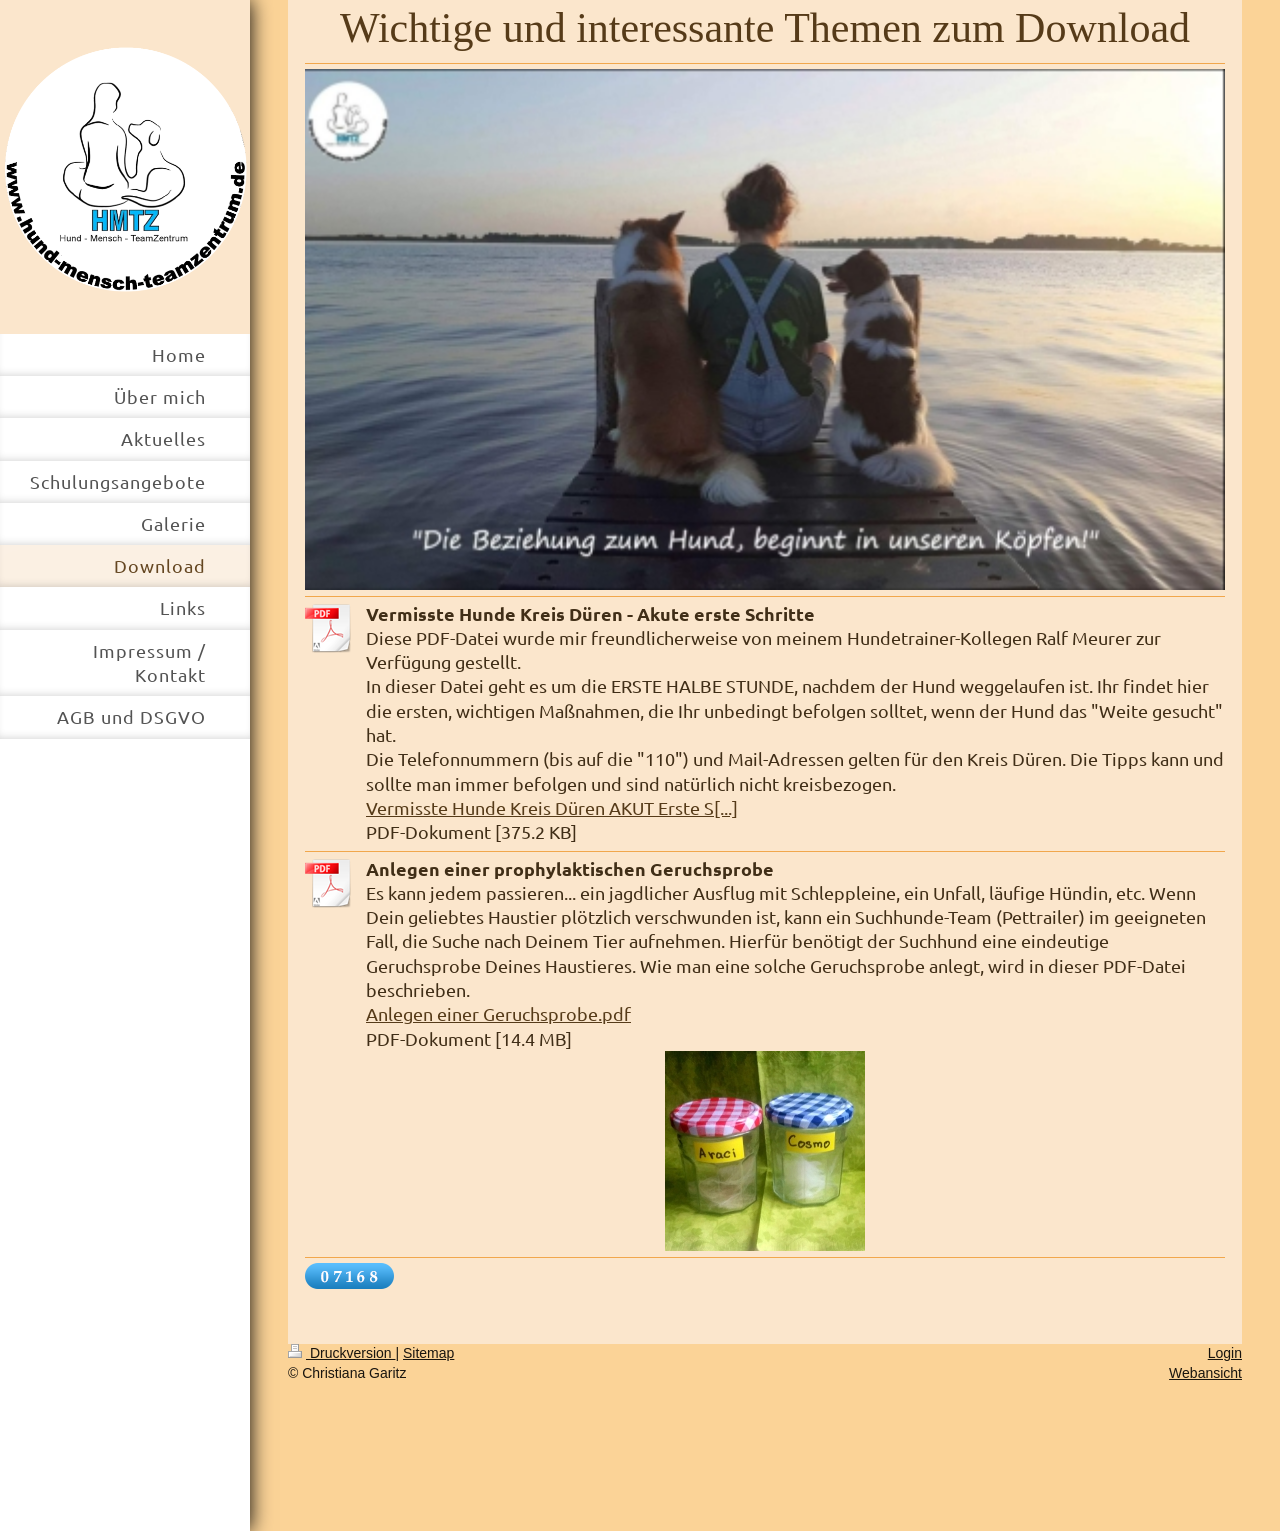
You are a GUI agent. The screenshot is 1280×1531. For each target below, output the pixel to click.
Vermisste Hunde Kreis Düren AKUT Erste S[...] (552, 807)
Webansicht (1205, 1373)
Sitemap (428, 1353)
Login (1225, 1353)
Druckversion (341, 1353)
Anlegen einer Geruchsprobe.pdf (498, 1013)
